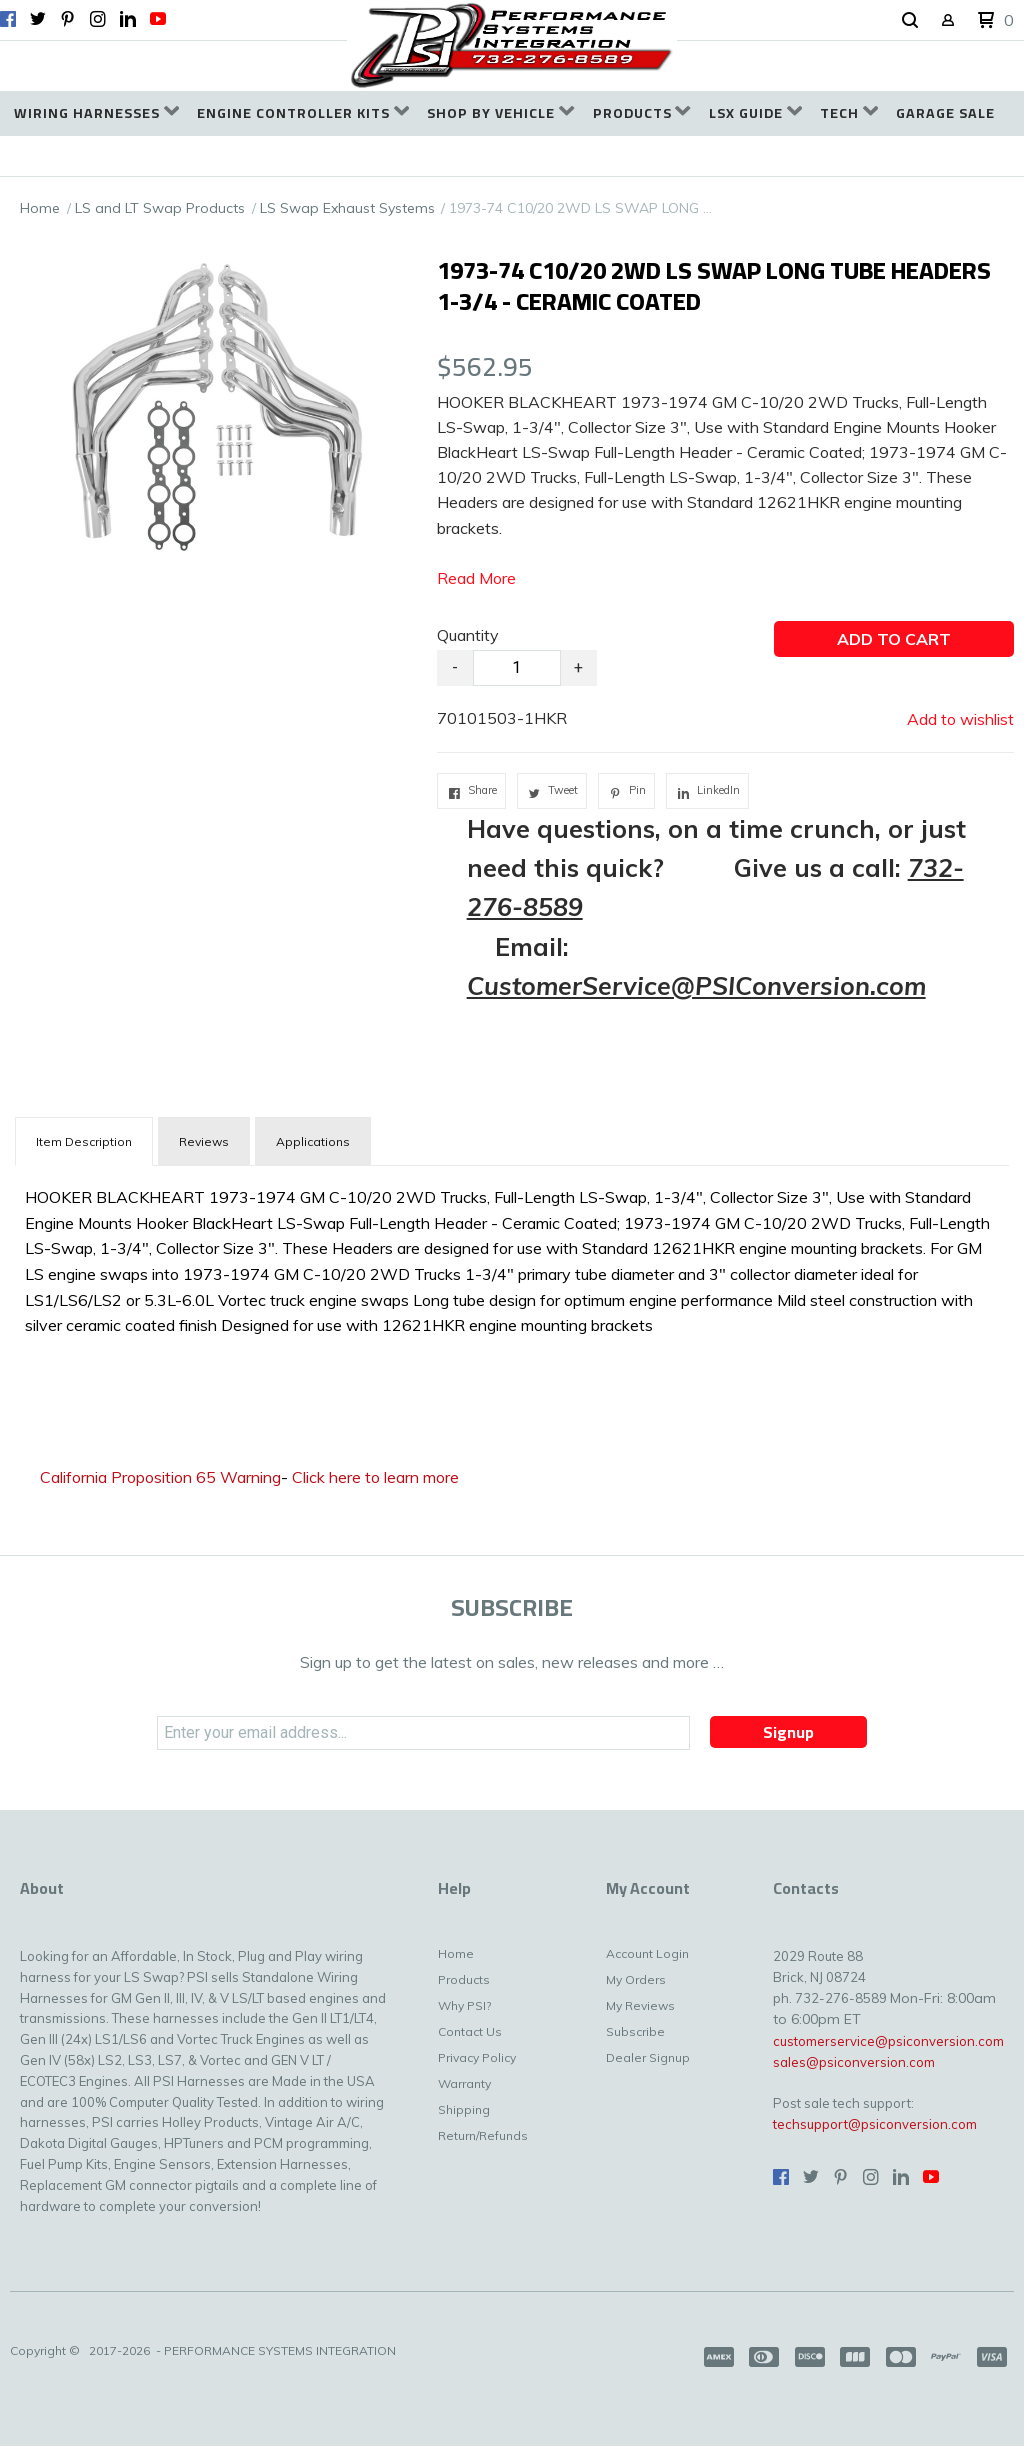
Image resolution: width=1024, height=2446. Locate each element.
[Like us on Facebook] (8, 19)
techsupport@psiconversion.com (875, 2124)
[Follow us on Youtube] (158, 19)
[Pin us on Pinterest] (68, 19)
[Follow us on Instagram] (98, 19)
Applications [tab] (313, 1141)
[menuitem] (96, 113)
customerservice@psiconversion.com (888, 2041)
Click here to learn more (375, 1477)
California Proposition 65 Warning (160, 1477)
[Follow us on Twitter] (38, 19)
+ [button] (578, 667)
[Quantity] (517, 668)
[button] (910, 21)
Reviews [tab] (204, 1141)
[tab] (84, 1141)
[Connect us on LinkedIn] (128, 19)
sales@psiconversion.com (854, 2062)
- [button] (455, 667)
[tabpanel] (512, 1257)
